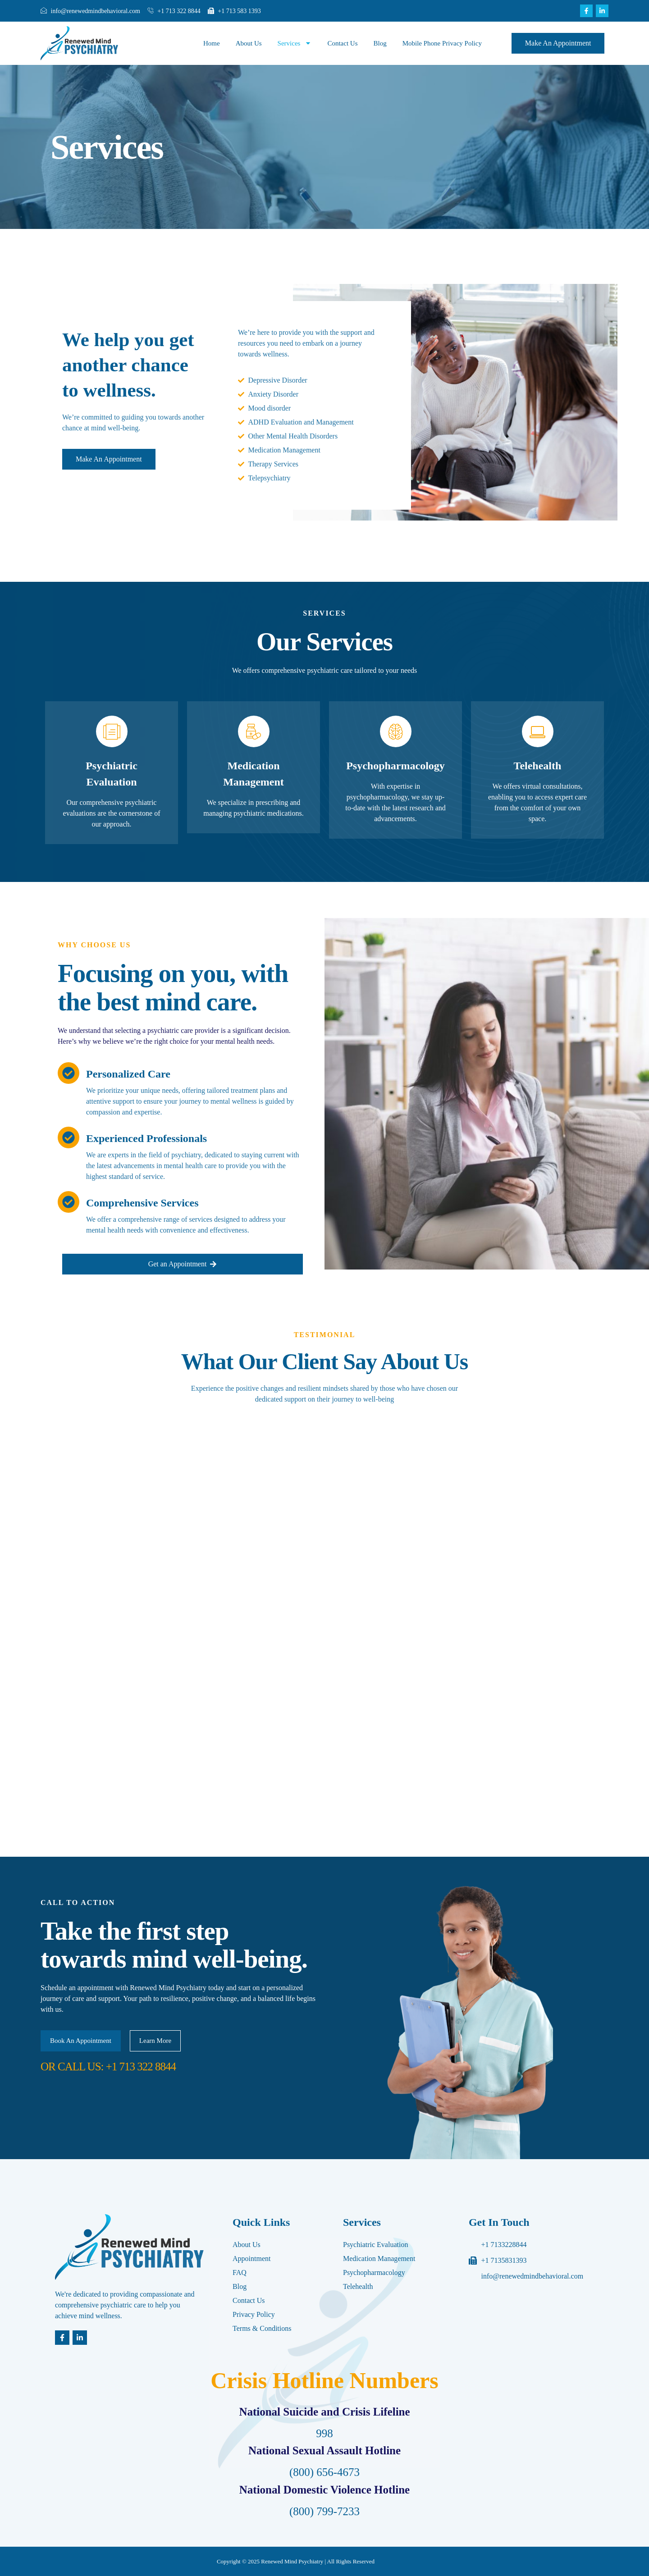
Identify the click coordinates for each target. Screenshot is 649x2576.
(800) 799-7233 (324, 2511)
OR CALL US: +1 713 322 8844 (108, 2066)
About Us (249, 43)
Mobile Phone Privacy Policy (442, 43)
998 (324, 2433)
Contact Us (342, 43)
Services (295, 43)
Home (211, 43)
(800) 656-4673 (324, 2472)
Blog (379, 43)
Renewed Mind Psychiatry (292, 2561)
